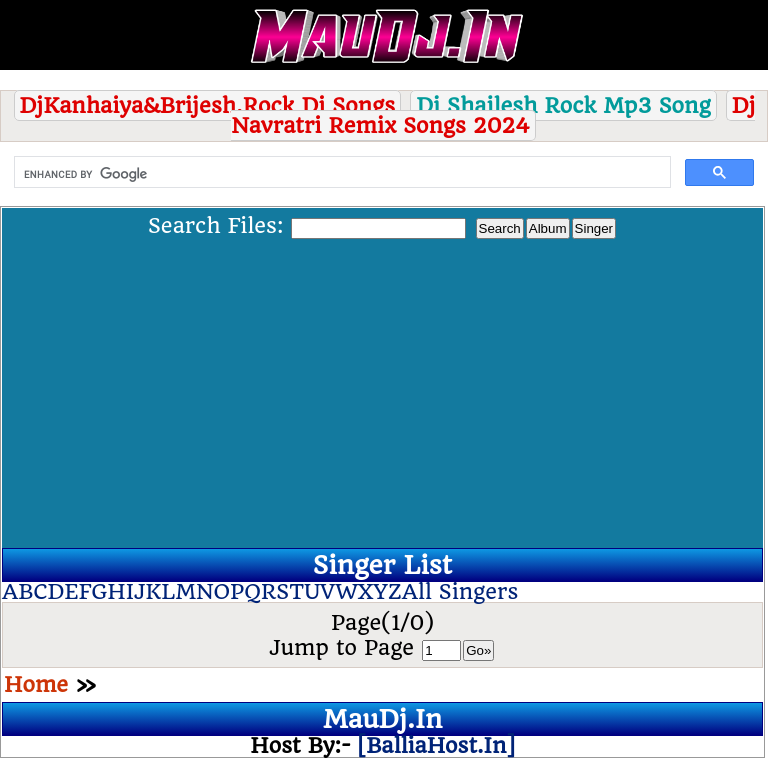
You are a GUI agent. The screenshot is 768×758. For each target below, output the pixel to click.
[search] (340, 174)
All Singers (460, 591)
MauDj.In (382, 719)
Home (36, 684)
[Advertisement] (382, 390)
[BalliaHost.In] (433, 745)
